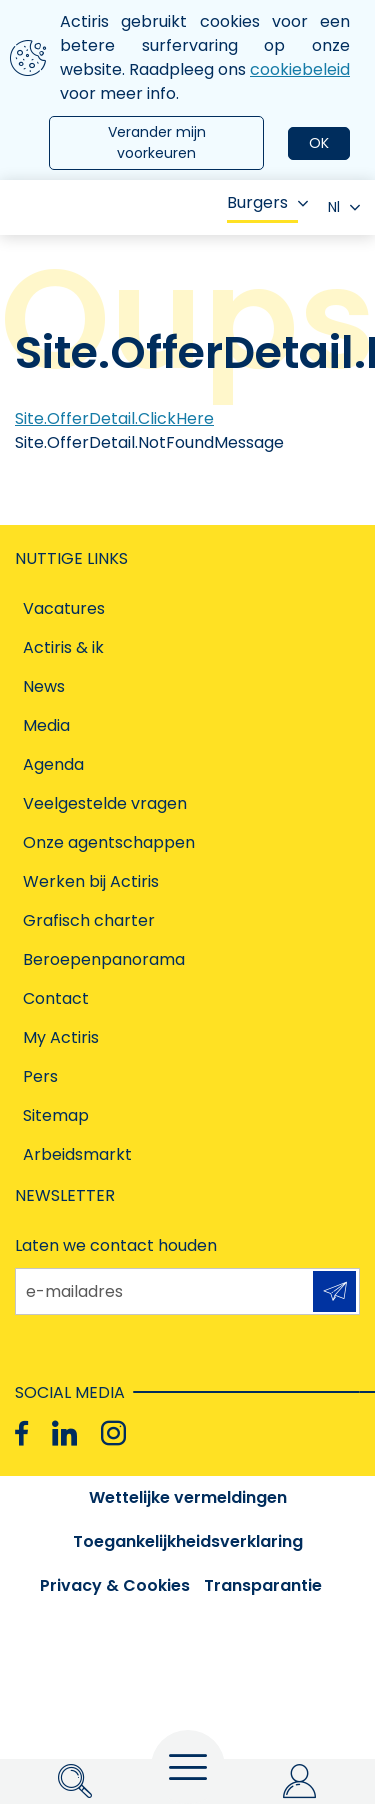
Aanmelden (334, 1291)
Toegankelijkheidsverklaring (188, 1541)
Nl (344, 207)
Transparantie (263, 1585)
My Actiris (61, 1037)
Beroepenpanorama (104, 959)
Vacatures (64, 608)
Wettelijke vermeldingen (188, 1497)
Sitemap (56, 1115)
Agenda (53, 764)
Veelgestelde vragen (105, 803)
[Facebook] (21, 1433)
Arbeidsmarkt (77, 1154)
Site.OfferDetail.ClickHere (114, 418)
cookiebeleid (300, 69)
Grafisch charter (89, 920)
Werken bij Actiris (91, 881)
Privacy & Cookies (115, 1585)
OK (319, 143)
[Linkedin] (64, 1433)
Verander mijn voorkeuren (157, 142)
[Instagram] (113, 1433)
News (44, 686)
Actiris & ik (63, 647)
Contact (56, 998)
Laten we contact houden (116, 1245)
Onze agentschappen (109, 842)
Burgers (267, 202)
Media (46, 725)
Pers (40, 1076)
